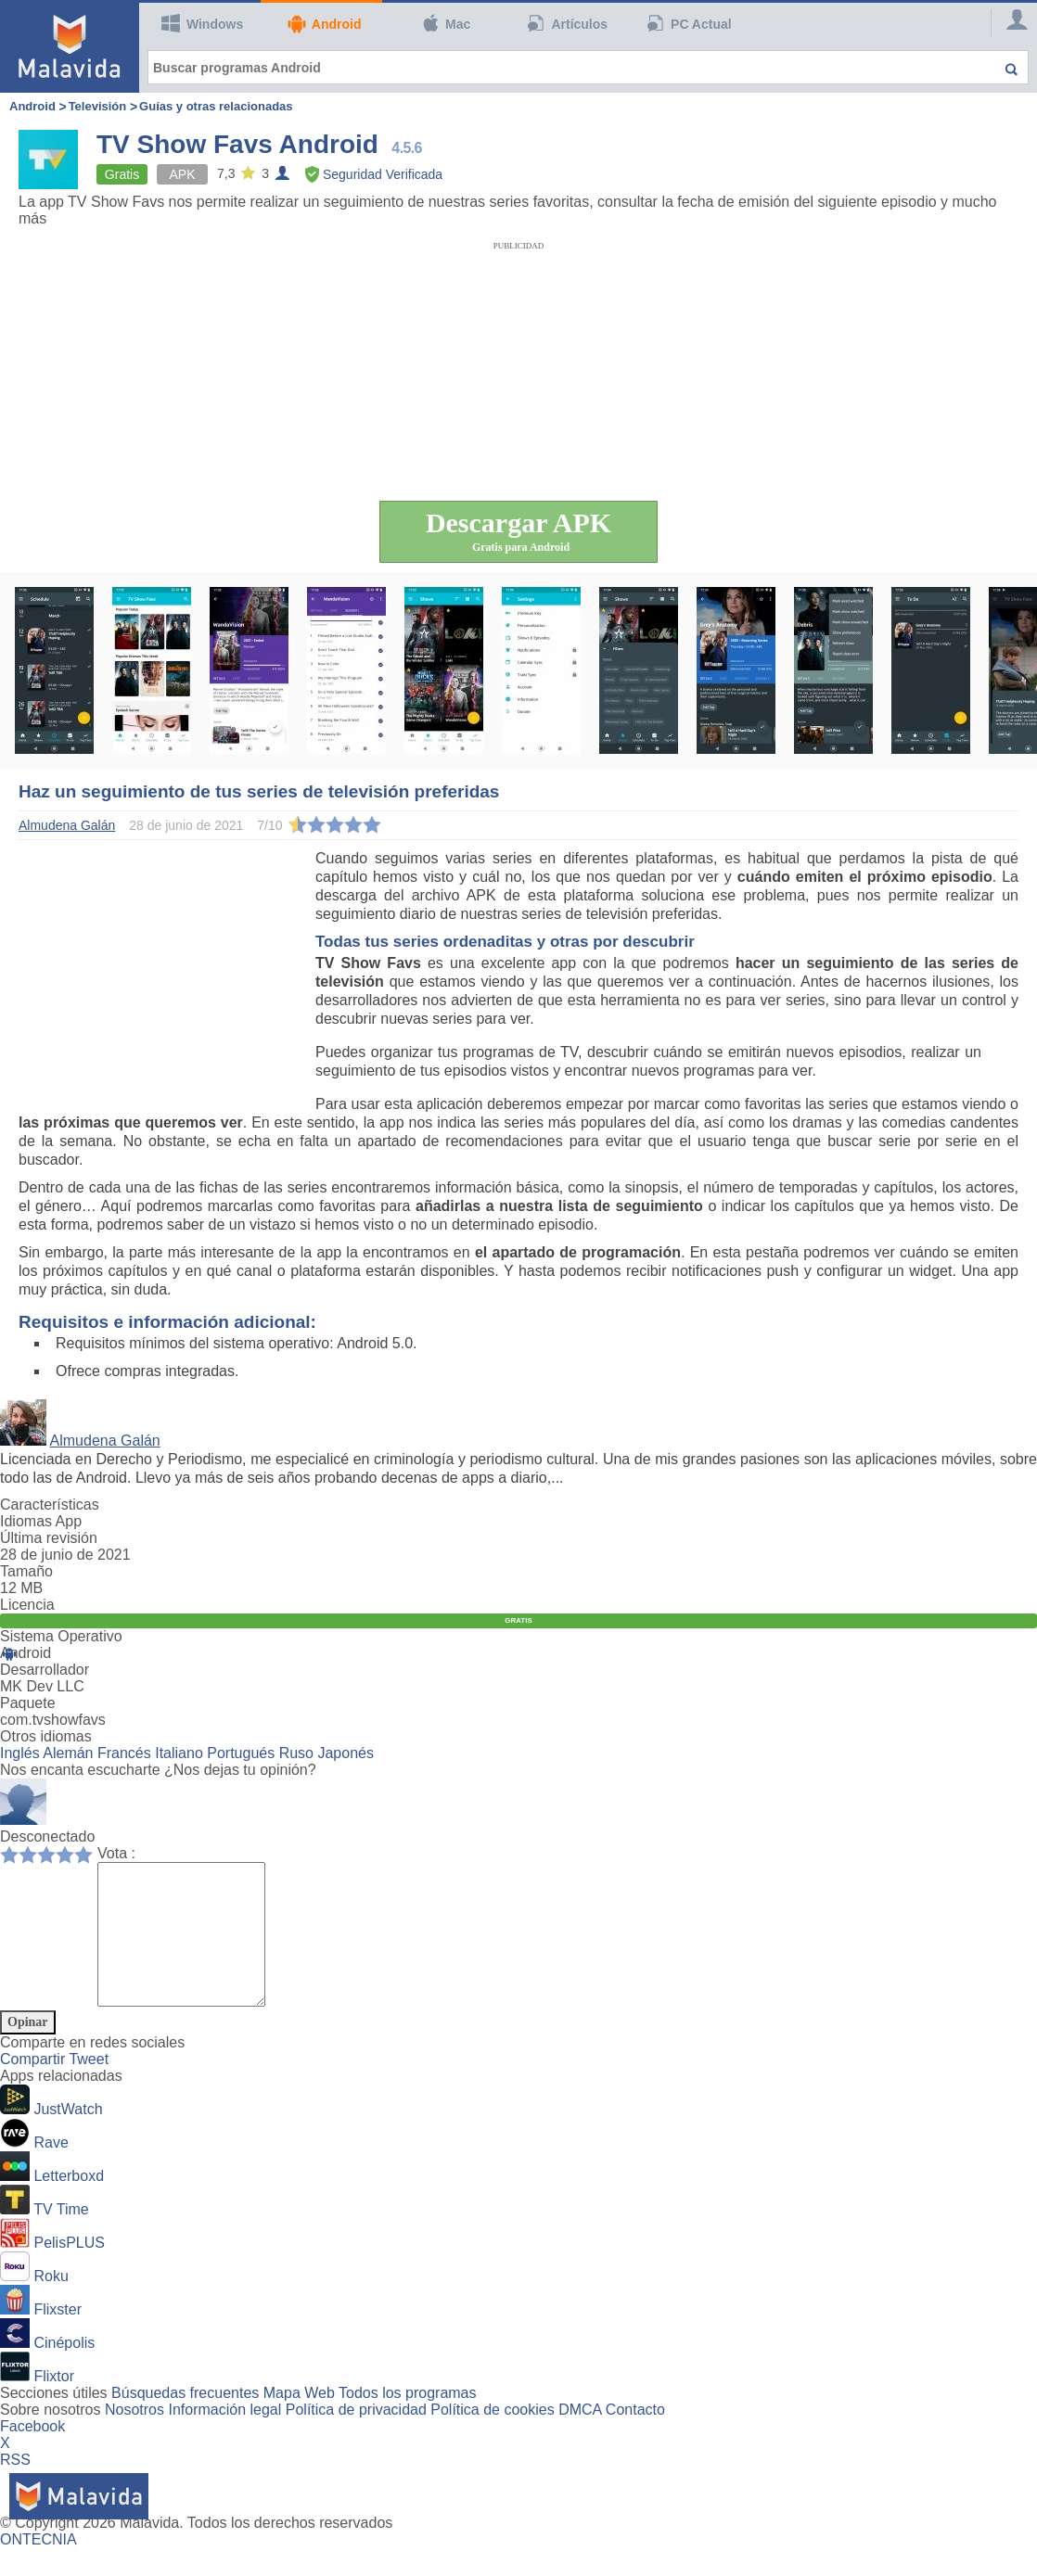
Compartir (34, 2087)
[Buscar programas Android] (588, 67)
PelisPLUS (68, 2270)
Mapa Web (299, 2421)
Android (324, 23)
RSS (15, 2487)
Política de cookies (492, 2437)
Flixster (57, 2337)
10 (88, 1853)
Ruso (296, 1753)
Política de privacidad (356, 2437)
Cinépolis (64, 2370)
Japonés (345, 1753)
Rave (50, 2170)
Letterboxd (68, 2204)
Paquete (28, 1703)
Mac (445, 23)
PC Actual (689, 23)
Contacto (635, 2437)
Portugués (241, 1753)
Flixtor (53, 2404)
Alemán (68, 1753)
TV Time (61, 2237)
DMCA (579, 2437)
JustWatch (67, 2137)
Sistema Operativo (61, 1636)
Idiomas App (41, 1521)
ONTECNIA (38, 2567)
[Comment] (190, 1948)
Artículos (567, 23)
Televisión (98, 106)
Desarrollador (44, 1669)
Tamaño (26, 1571)
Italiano (179, 1753)
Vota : (116, 1853)
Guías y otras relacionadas (215, 106)
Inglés (20, 1753)
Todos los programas (408, 2421)
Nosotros (134, 2437)
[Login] (1009, 23)
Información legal (224, 2437)
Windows (202, 23)
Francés (124, 1753)
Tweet (89, 2087)
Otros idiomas (46, 1736)
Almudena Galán (105, 1440)
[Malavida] (69, 46)
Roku (50, 2304)
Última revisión (48, 1538)
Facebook (32, 2454)
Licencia (27, 1605)
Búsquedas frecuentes (185, 2421)
